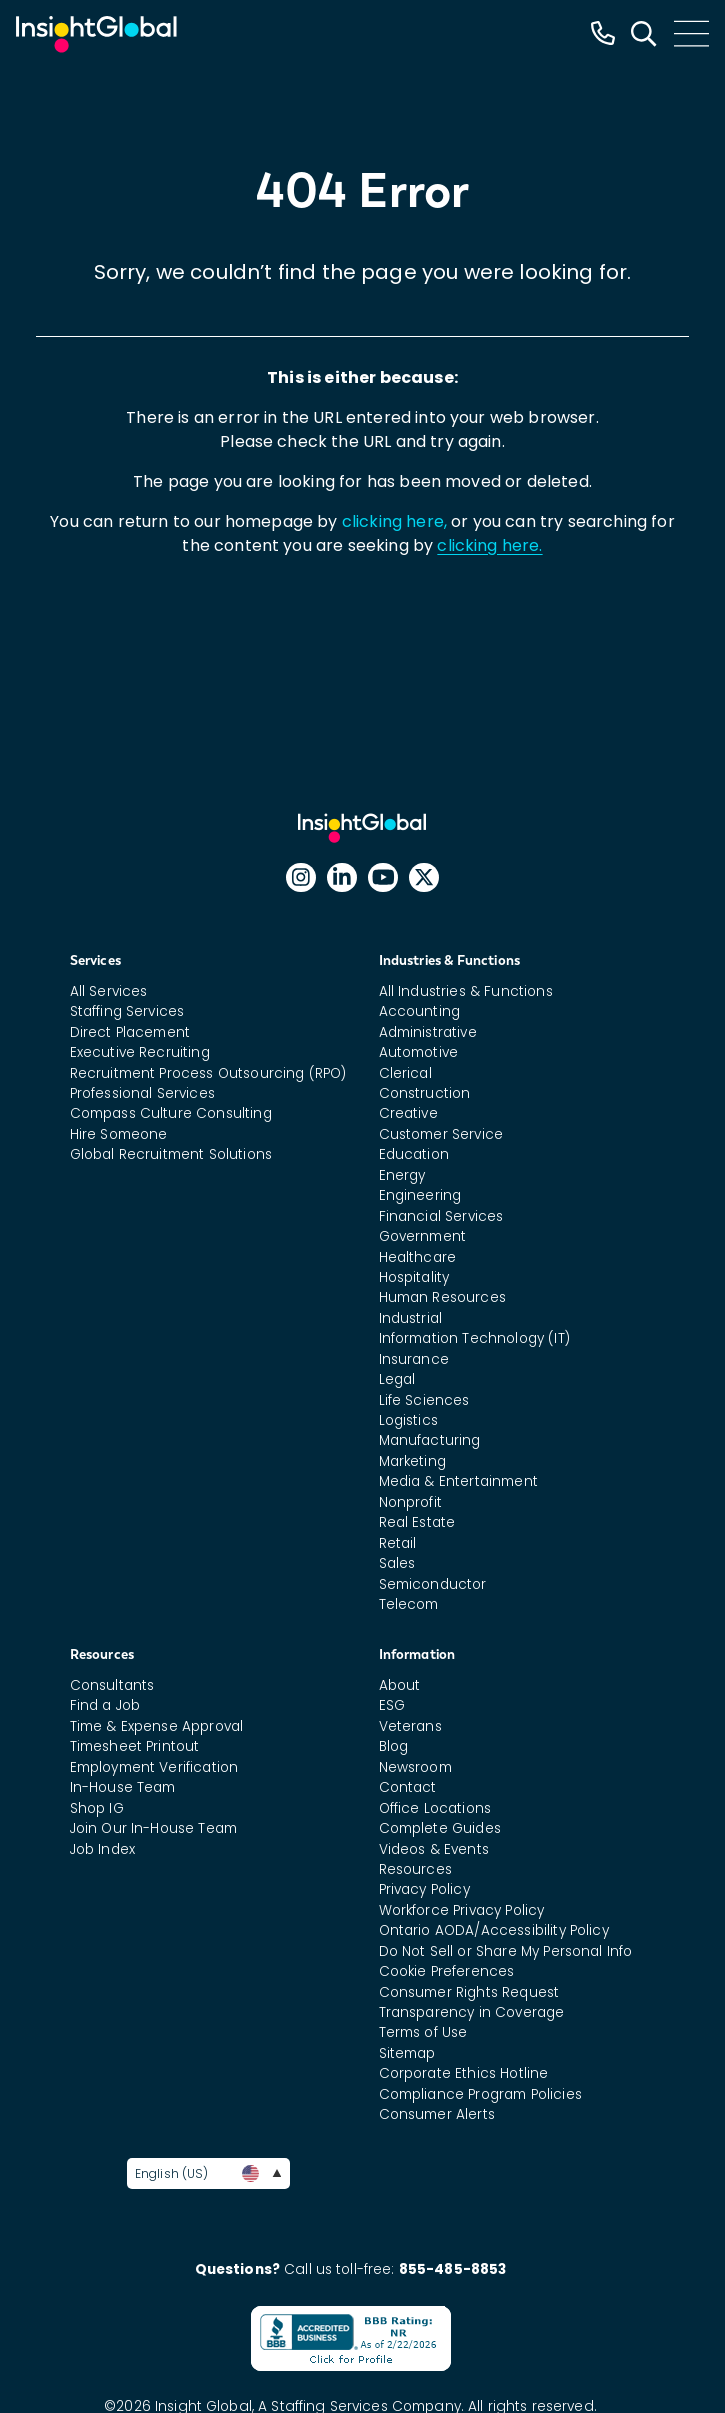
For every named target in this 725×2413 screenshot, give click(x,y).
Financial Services (441, 1216)
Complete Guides (440, 1828)
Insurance (414, 1359)
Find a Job (105, 1705)
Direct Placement (130, 1032)
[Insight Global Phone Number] (603, 34)
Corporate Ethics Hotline (464, 2073)
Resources (415, 1869)
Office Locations (435, 1808)
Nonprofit (410, 1502)
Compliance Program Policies (480, 2094)
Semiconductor (433, 1584)
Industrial (411, 1318)
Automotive (419, 1052)
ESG (392, 1705)
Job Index (102, 1849)
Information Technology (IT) (474, 1338)
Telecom (409, 1604)
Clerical (405, 1073)
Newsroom (415, 1767)
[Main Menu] (691, 33)
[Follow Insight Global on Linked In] (342, 878)
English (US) (208, 2173)
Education (414, 1154)
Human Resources (442, 1297)
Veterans (410, 1726)
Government (423, 1236)
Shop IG (97, 1808)
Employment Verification (154, 1767)
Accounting (420, 1011)
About (400, 1685)
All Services (109, 991)
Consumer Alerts (437, 2114)
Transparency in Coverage (472, 2012)
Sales (397, 1563)
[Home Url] (96, 34)
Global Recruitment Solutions (171, 1154)
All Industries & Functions (466, 991)
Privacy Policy (424, 1889)
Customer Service (441, 1134)
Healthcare (418, 1257)
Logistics (408, 1420)
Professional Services (142, 1093)
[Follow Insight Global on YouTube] (383, 878)
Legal (397, 1379)
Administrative (428, 1032)
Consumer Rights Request (469, 1992)
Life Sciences (424, 1400)
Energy (402, 1175)
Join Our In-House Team (154, 1828)
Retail (398, 1543)
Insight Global (371, 828)
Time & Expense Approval (157, 1726)
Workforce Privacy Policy (462, 1910)
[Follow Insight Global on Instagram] (301, 878)
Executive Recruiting (140, 1052)
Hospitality (414, 1277)
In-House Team (123, 1787)
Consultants (112, 1685)
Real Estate (417, 1522)
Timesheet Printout (135, 1746)
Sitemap (407, 2053)
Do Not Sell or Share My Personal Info (506, 1951)
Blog (394, 1746)
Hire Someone (119, 1134)
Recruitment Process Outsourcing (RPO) (208, 1073)
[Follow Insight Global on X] (424, 878)
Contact (408, 1787)
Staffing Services (127, 1011)
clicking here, (394, 521)
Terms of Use (423, 2032)
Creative (408, 1113)
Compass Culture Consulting (171, 1113)
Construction (425, 1093)
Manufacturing (430, 1440)
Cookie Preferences (447, 1971)
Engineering (420, 1195)
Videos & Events (434, 1849)
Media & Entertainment (458, 1481)
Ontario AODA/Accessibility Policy (494, 1930)
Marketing (412, 1461)
